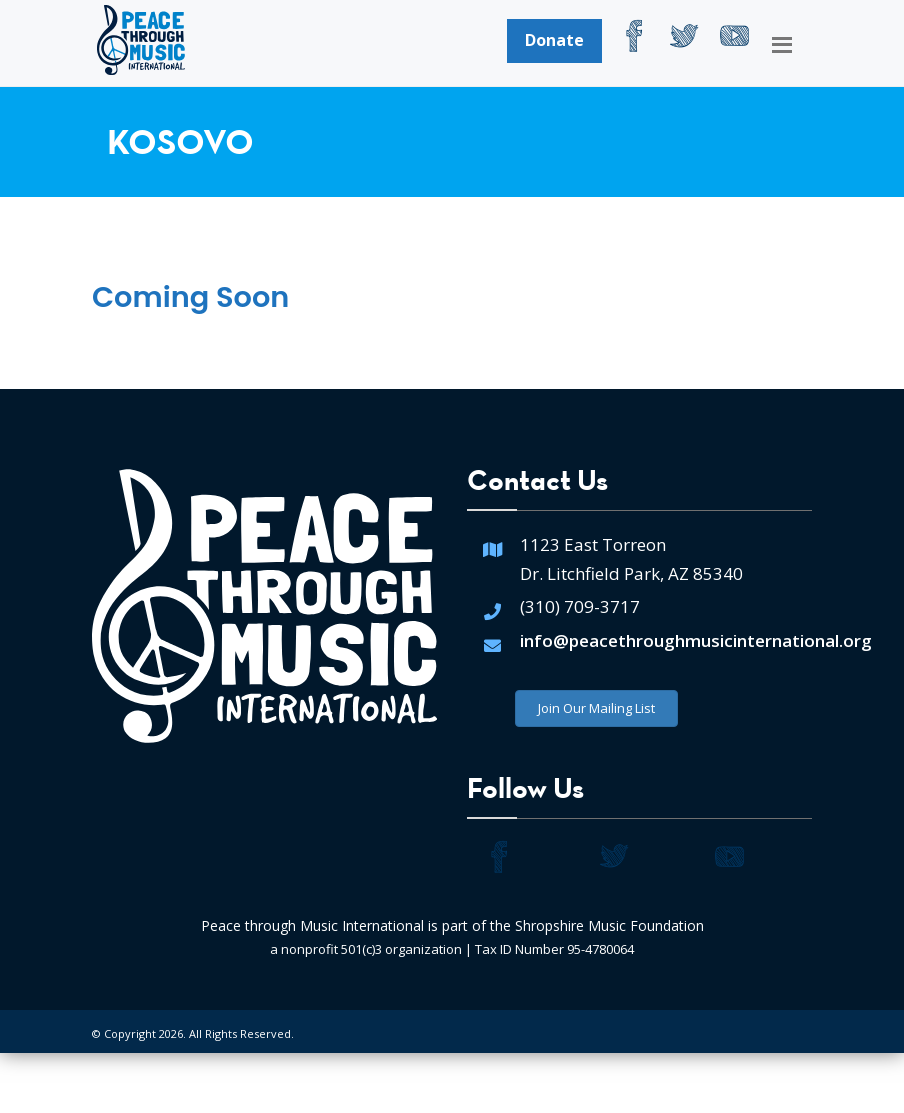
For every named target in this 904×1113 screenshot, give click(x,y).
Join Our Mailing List (596, 708)
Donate (554, 40)
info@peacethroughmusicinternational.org (696, 640)
